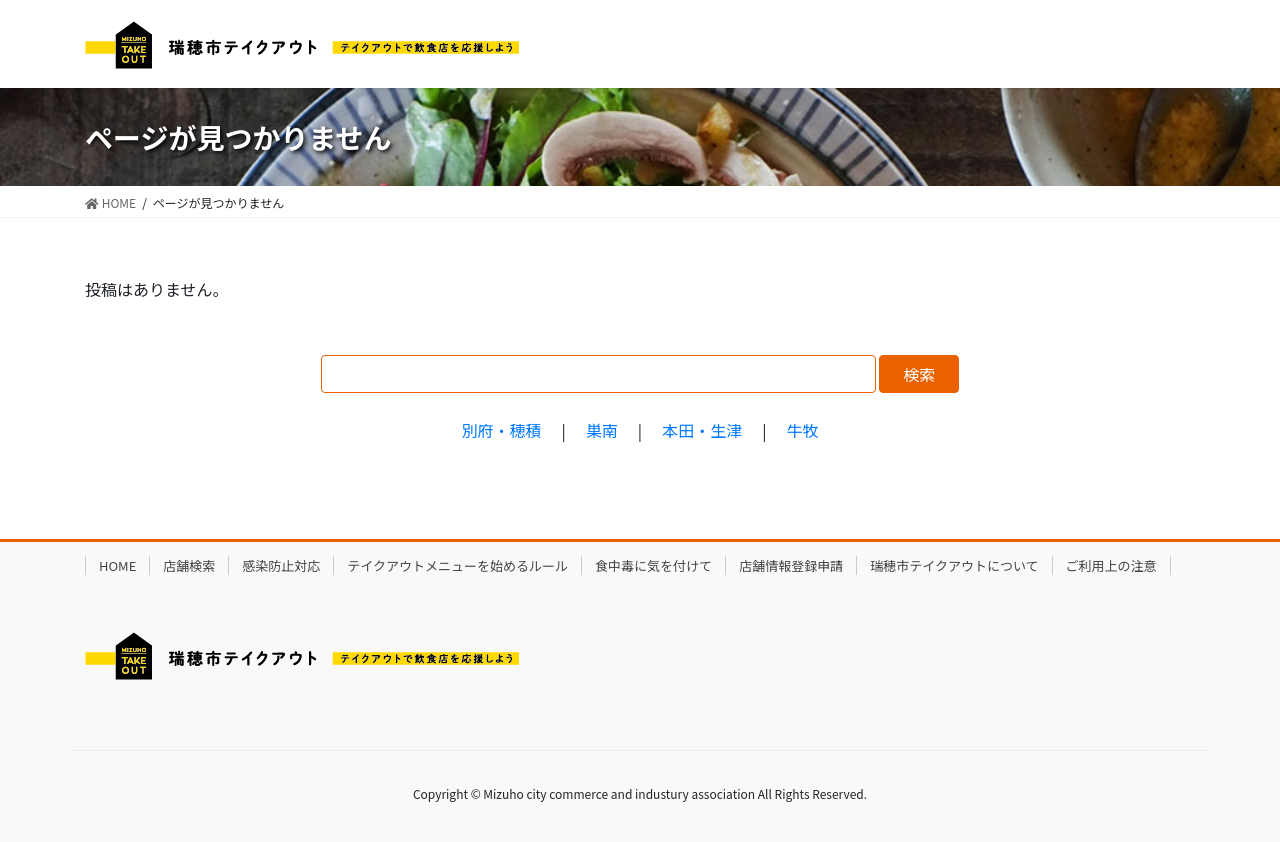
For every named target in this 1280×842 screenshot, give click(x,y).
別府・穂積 (501, 430)
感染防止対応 (281, 565)
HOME (117, 565)
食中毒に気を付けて (653, 565)
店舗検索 (189, 565)
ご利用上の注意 (1111, 565)
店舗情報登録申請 (791, 565)
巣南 (602, 430)
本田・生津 (702, 430)
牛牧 (803, 430)
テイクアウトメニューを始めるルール (457, 565)
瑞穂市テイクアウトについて (954, 565)
